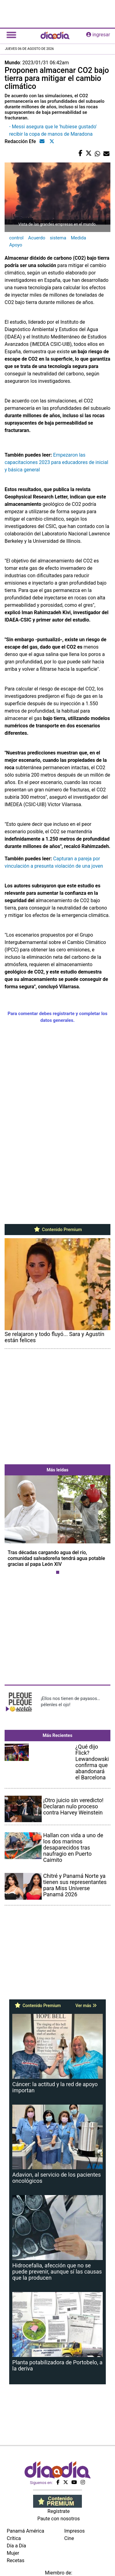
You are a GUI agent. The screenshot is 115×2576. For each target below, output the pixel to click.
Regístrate (59, 2511)
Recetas (15, 2560)
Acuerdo (36, 238)
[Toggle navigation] (11, 35)
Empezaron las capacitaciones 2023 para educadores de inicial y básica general (56, 462)
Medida (78, 238)
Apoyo (15, 245)
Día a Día (16, 2546)
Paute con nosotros (58, 2519)
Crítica (14, 2538)
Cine (69, 2538)
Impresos (74, 2531)
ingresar (98, 35)
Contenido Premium (57, 1229)
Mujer (13, 2553)
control (16, 238)
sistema (58, 238)
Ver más (86, 2005)
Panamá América (25, 2531)
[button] (13, 1526)
